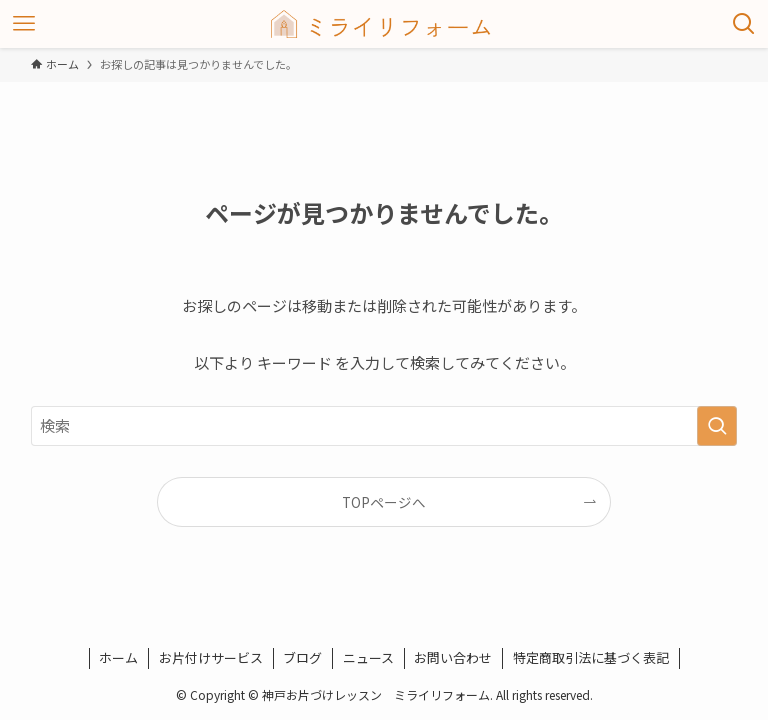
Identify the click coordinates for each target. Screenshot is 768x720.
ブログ (302, 657)
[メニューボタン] (24, 24)
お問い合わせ (453, 657)
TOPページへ (384, 502)
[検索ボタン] (744, 24)
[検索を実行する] (717, 426)
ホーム (118, 657)
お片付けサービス (211, 657)
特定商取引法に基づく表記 (591, 657)
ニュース (368, 657)
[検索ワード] (384, 426)
